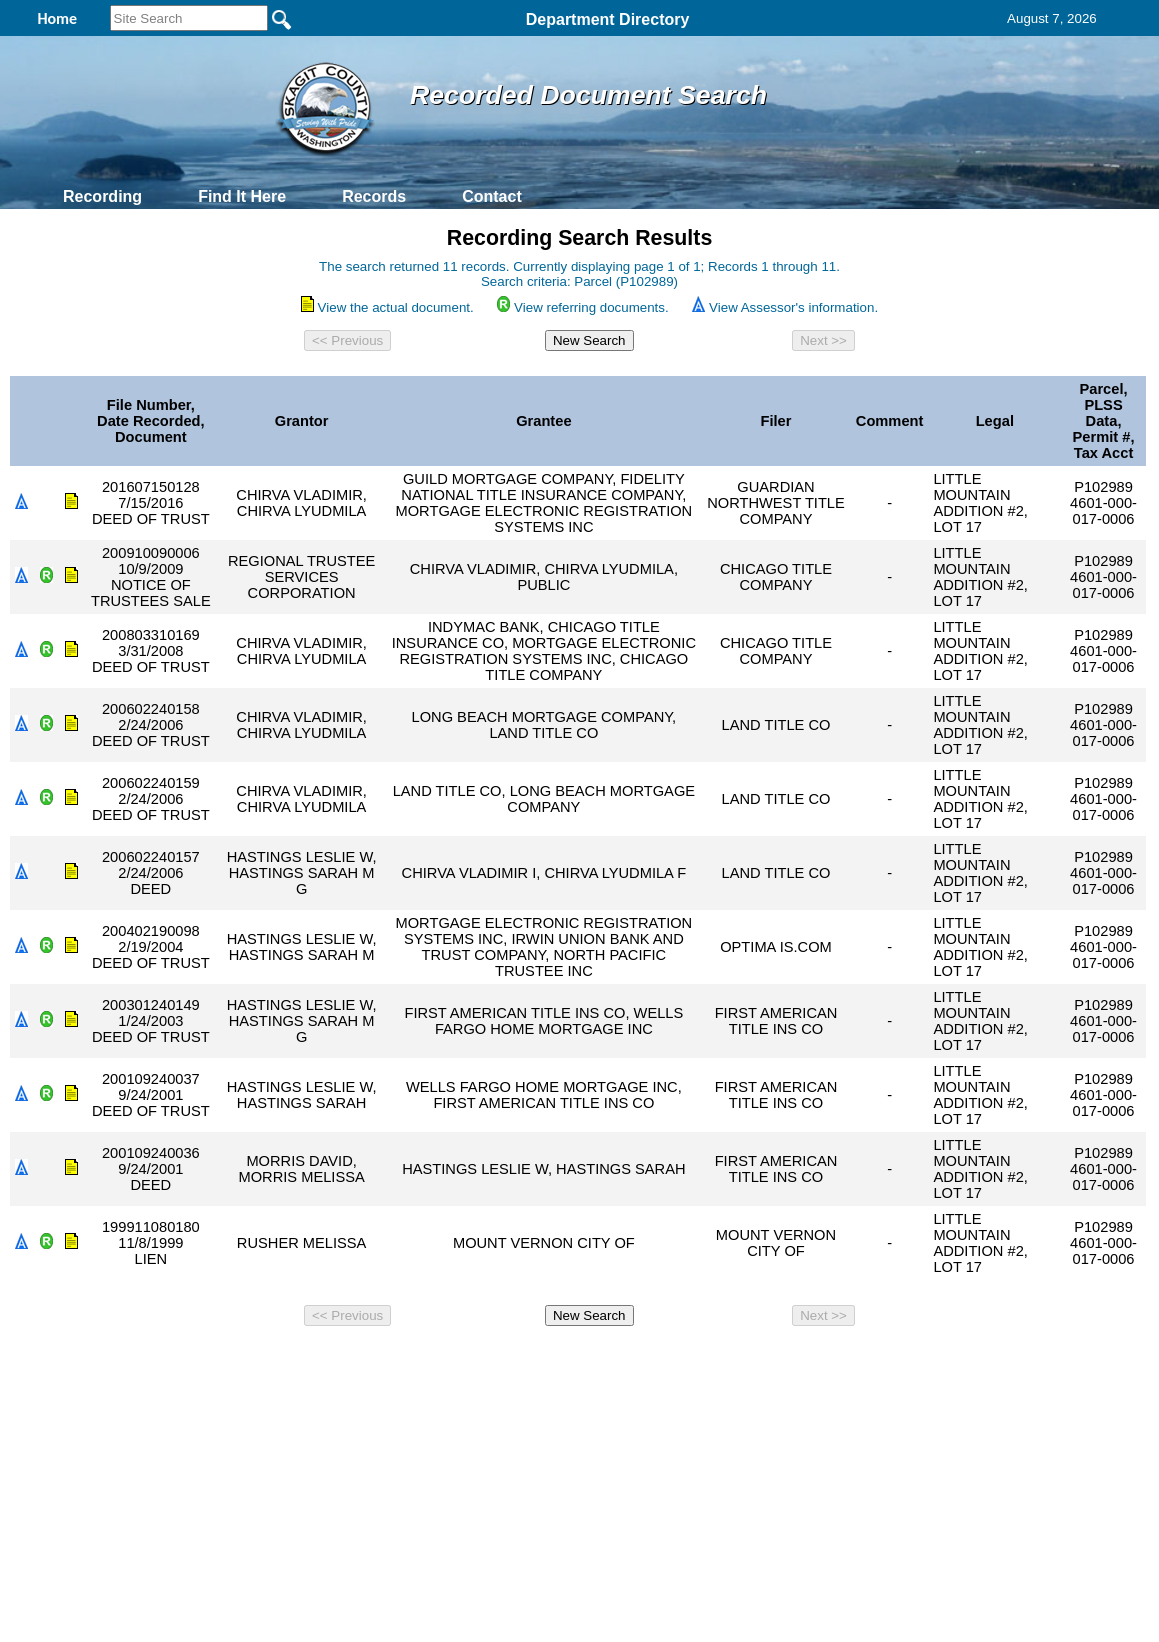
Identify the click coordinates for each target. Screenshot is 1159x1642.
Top (246, 1361)
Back (307, 1361)
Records (374, 196)
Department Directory (608, 19)
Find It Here (242, 196)
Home (385, 1361)
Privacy (571, 1361)
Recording (102, 196)
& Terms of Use (645, 1361)
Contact (492, 196)
